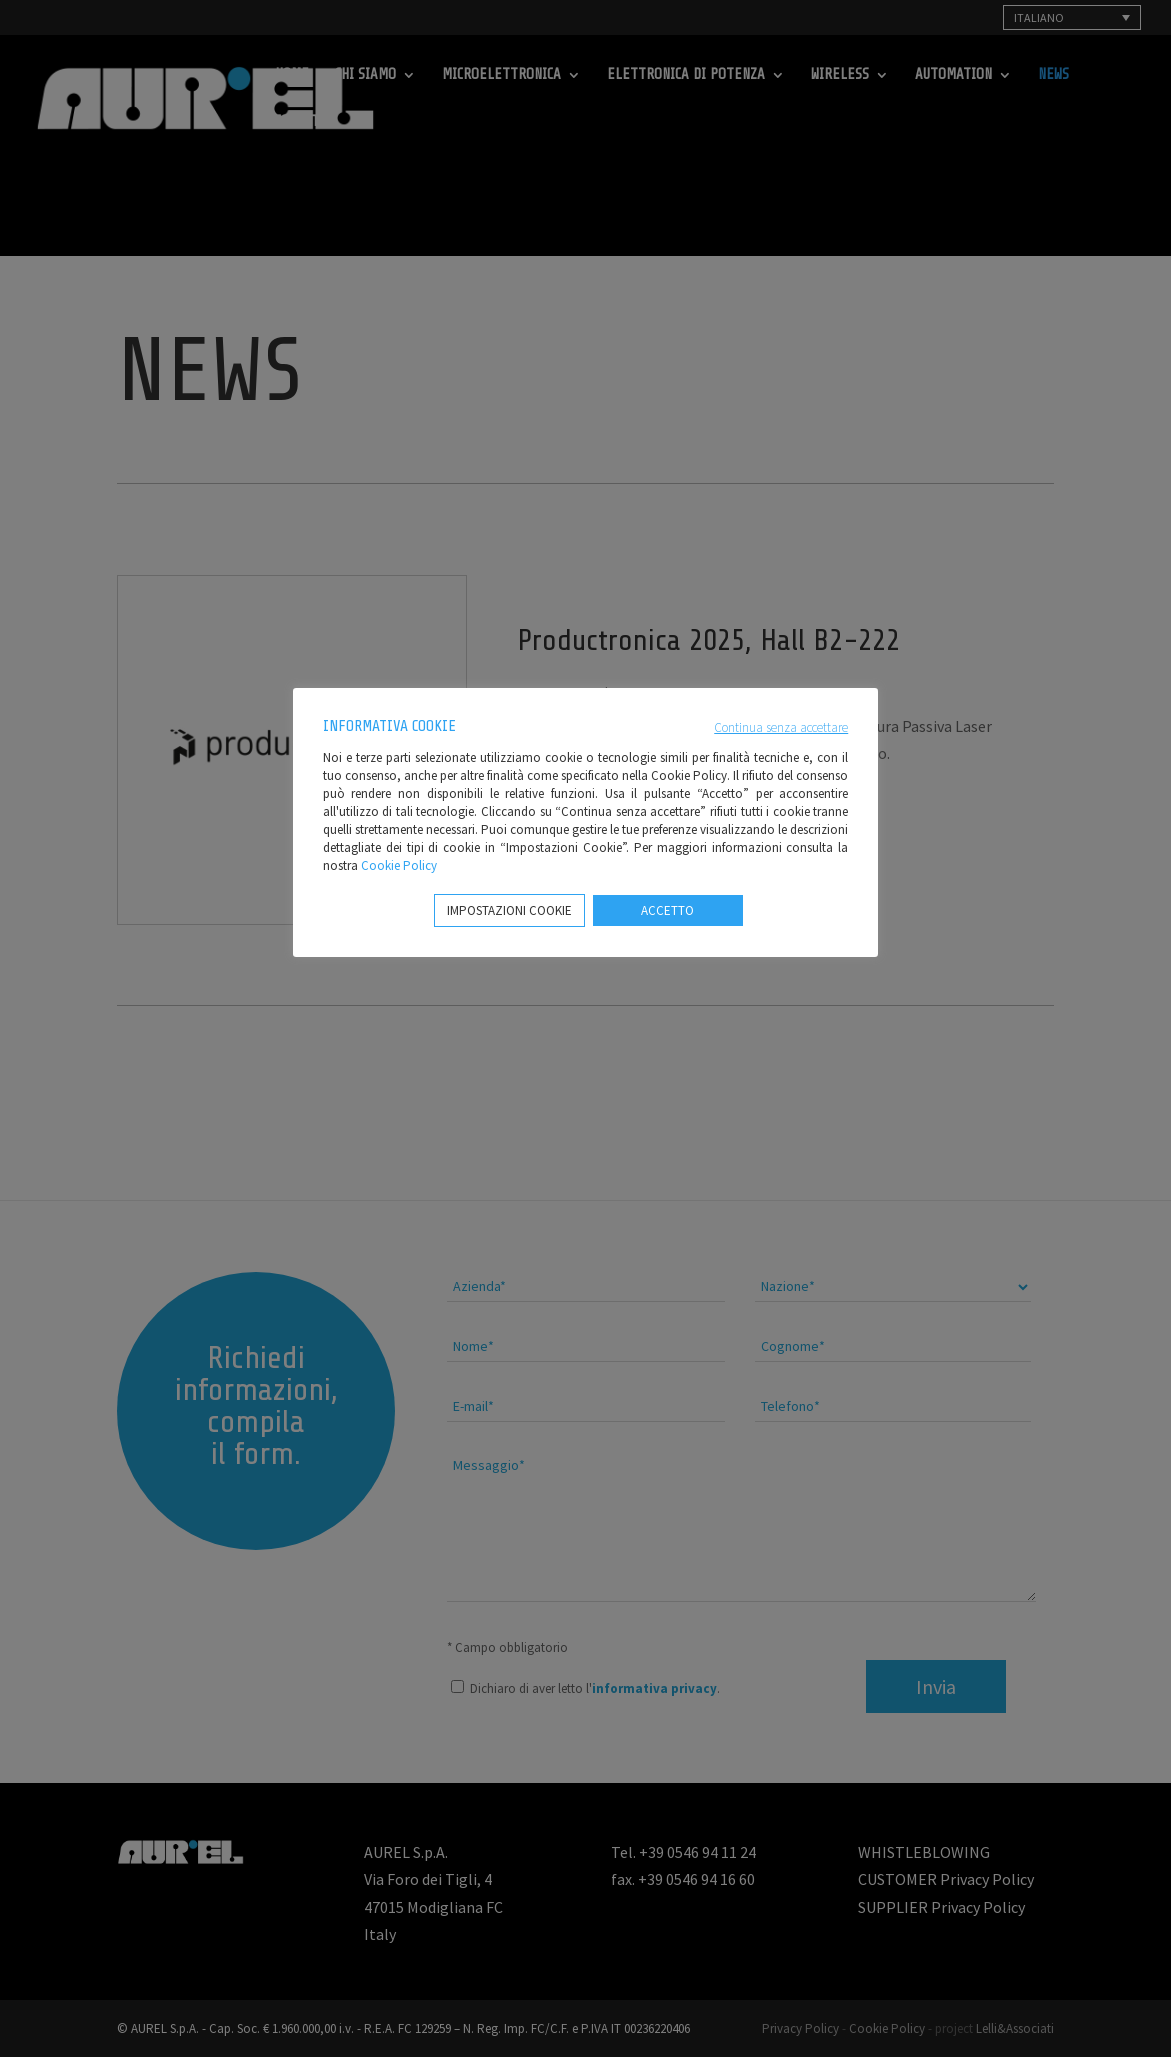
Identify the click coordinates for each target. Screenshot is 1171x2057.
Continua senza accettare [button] (781, 727)
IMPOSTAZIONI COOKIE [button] (509, 910)
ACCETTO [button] (667, 910)
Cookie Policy (399, 865)
